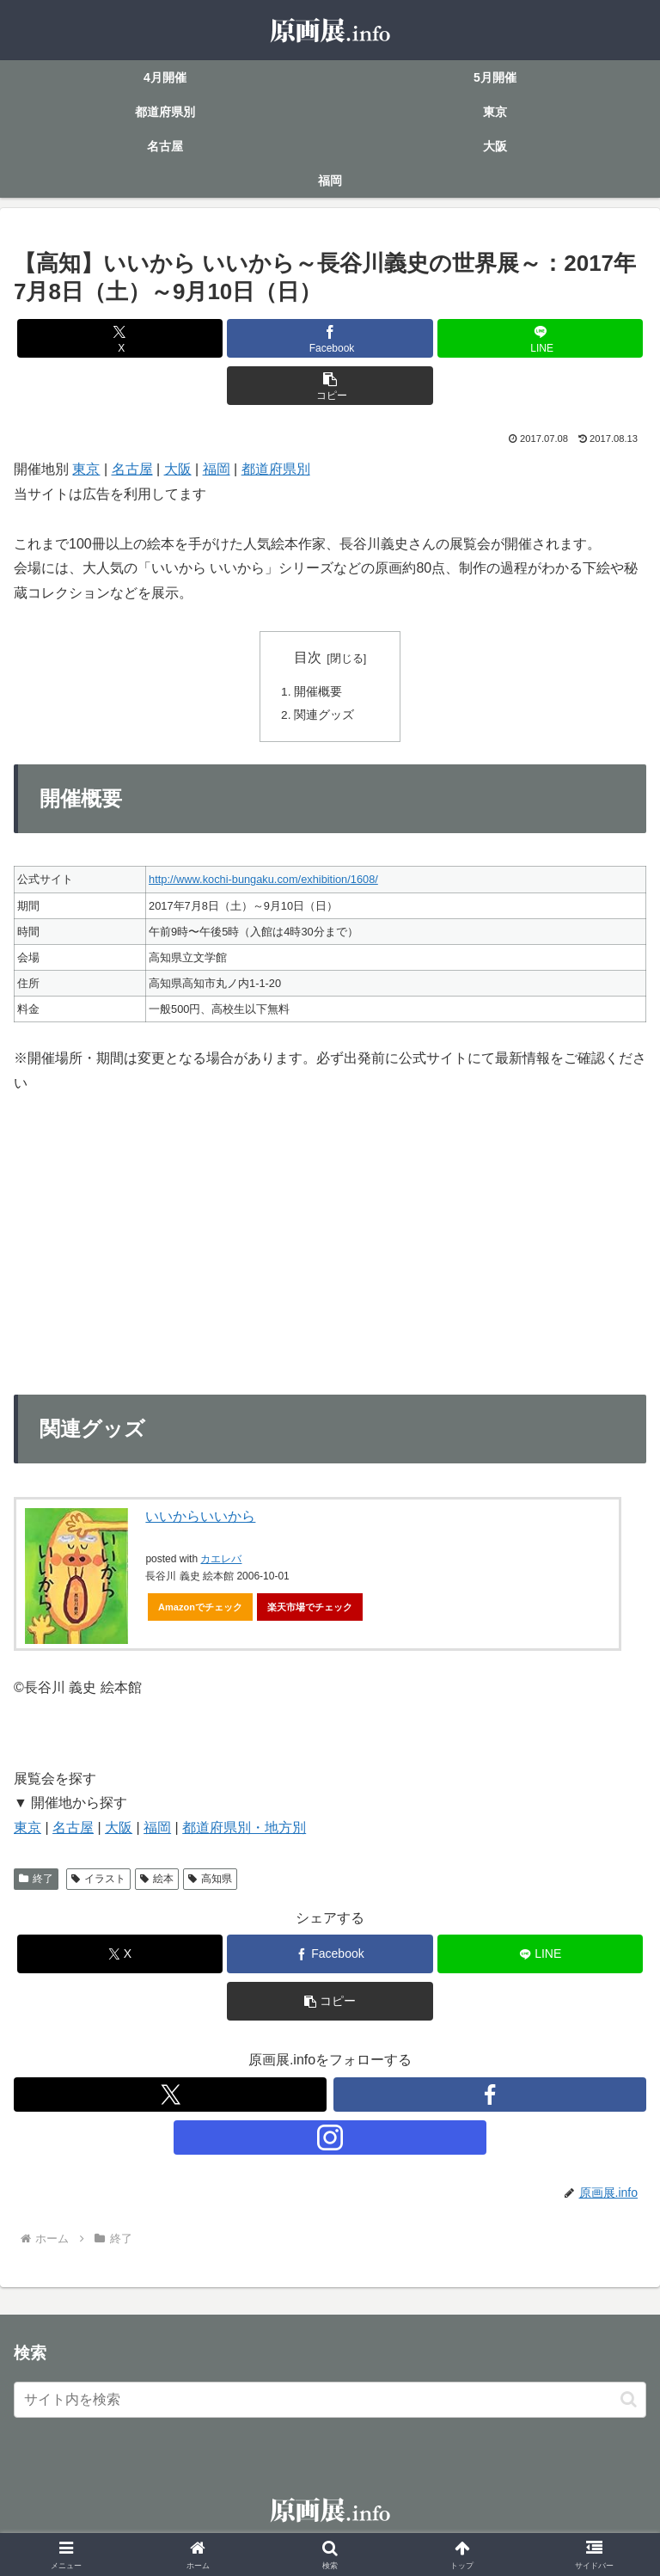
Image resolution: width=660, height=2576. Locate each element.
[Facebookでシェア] (329, 338)
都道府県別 (275, 469)
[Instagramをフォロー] (330, 2140)
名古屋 (132, 469)
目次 (307, 657)
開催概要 (319, 692)
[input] (330, 2402)
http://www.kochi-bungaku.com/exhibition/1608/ (263, 882)
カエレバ (220, 1562)
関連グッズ (325, 717)
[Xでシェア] (120, 338)
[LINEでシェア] (540, 338)
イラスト (98, 1881)
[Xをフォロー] (170, 2097)
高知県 (210, 1881)
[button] (329, 385)
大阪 (178, 469)
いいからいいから (200, 1519)
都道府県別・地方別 (244, 1831)
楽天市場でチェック (309, 1610)
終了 (36, 1881)
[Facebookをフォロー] (489, 2097)
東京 (86, 469)
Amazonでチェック (200, 1610)
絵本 (157, 1881)
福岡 (216, 469)
